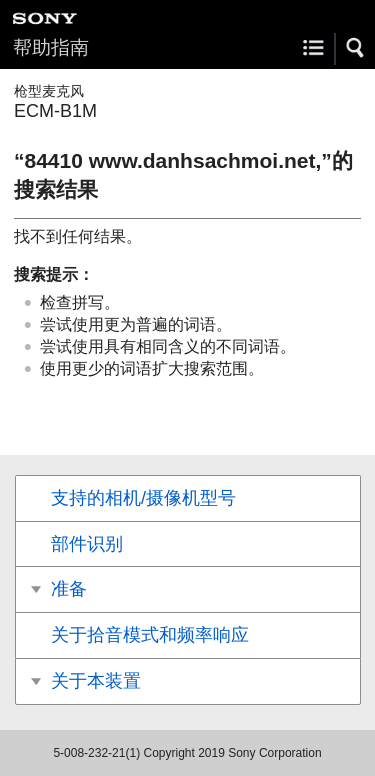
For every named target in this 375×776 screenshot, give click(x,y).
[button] (356, 48)
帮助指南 (51, 47)
